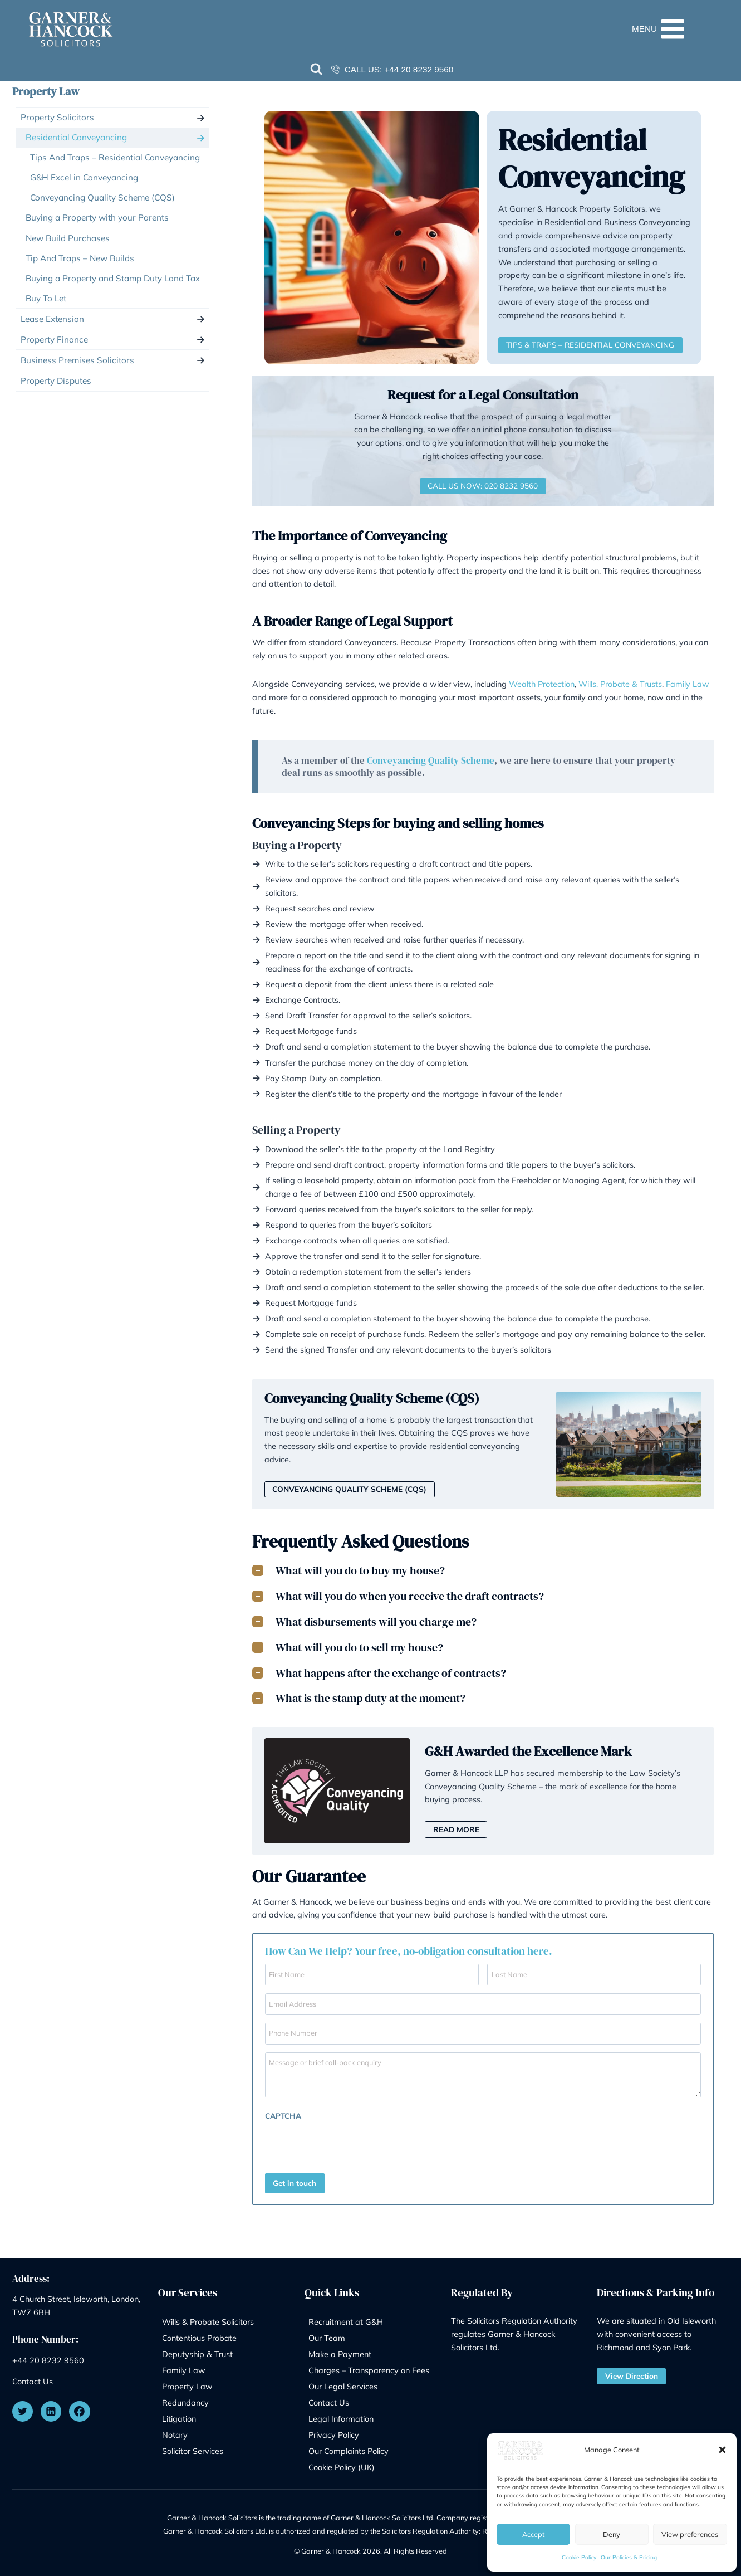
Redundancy (185, 2399)
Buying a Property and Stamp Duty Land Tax (113, 278)
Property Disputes (56, 380)
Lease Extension (52, 319)
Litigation (179, 2415)
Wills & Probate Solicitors (208, 2318)
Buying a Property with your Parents (97, 217)
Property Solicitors (57, 117)
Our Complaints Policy (348, 2447)
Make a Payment (339, 2350)
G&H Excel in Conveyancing (84, 177)
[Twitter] (22, 2408)
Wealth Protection (542, 684)
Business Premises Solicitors (77, 360)
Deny (611, 2534)
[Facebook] (79, 2408)
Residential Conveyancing (76, 137)
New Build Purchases (68, 238)
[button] (722, 2450)
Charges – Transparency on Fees (368, 2367)
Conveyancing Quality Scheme (430, 760)
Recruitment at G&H (345, 2318)
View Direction (631, 2372)
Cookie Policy (579, 2557)
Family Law (687, 684)
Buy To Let (46, 298)
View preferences (689, 2534)
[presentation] (337, 2144)
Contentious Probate (199, 2334)
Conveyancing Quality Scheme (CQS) (102, 197)
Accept (533, 2534)
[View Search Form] (317, 70)
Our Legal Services (342, 2383)
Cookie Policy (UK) (341, 2463)
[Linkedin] (51, 2408)
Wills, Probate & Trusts (620, 684)
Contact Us (32, 2378)
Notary (175, 2431)
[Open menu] (678, 29)
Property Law (46, 91)
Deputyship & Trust (197, 2350)
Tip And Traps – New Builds (80, 258)
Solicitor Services (192, 2447)
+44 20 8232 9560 (418, 69)
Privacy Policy (333, 2431)
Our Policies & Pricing (629, 2557)
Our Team (326, 2334)
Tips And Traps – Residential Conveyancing (115, 157)
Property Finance (54, 339)
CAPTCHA (283, 2115)
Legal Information (341, 2415)
